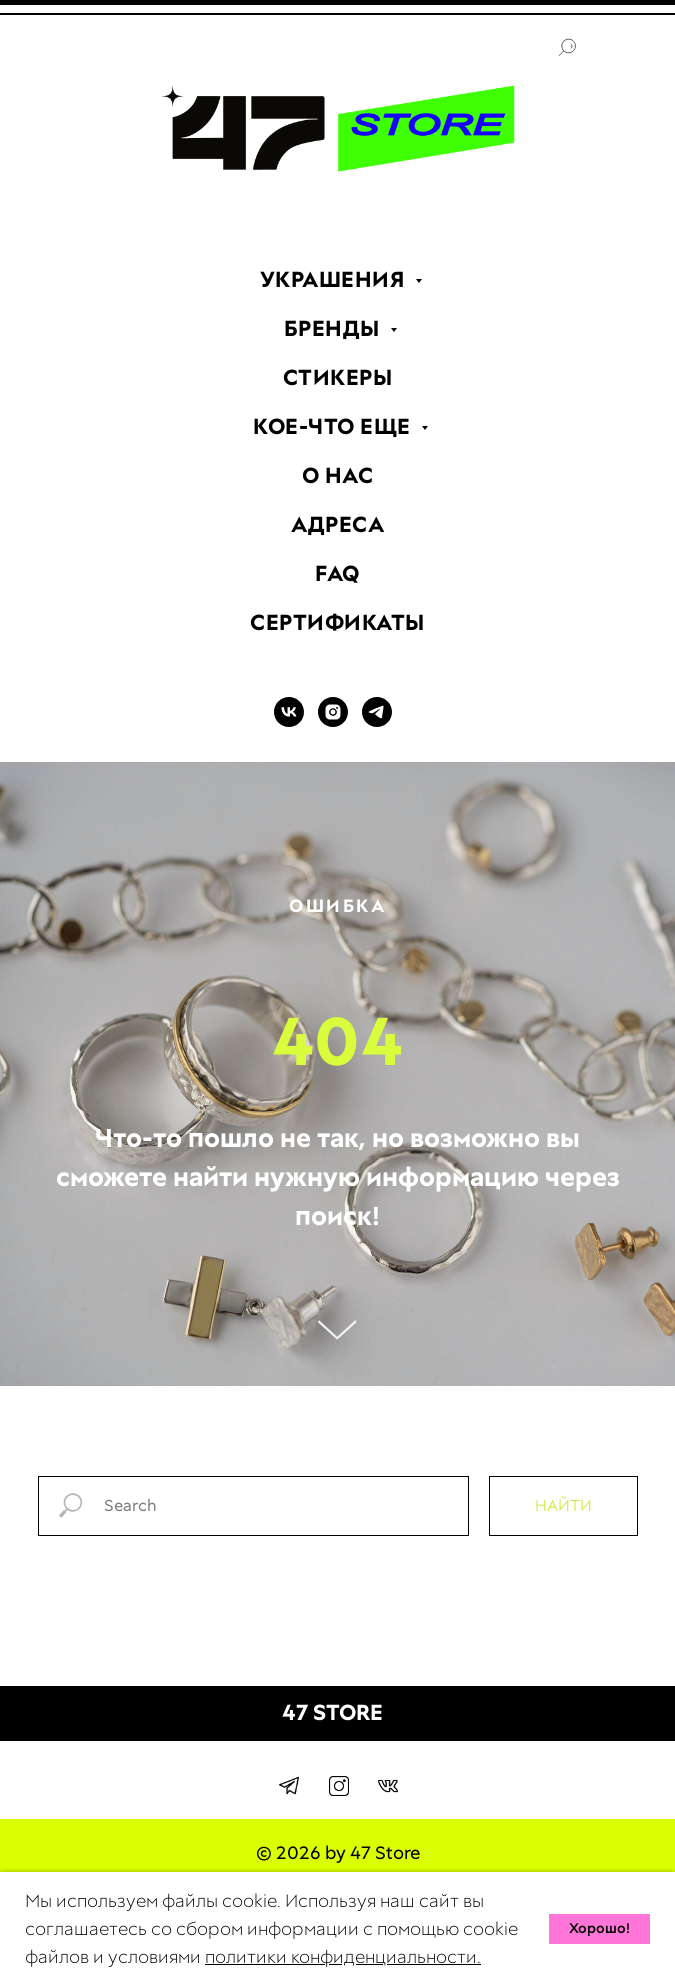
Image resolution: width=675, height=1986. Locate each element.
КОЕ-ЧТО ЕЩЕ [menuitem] (334, 426)
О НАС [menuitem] (338, 475)
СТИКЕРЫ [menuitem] (338, 377)
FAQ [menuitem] (337, 573)
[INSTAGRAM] (333, 721)
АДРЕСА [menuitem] (337, 524)
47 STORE (332, 1712)
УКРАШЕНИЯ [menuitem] (335, 279)
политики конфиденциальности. (343, 1956)
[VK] (289, 721)
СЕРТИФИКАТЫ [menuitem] (337, 622)
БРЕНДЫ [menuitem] (335, 328)
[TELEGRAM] (377, 721)
